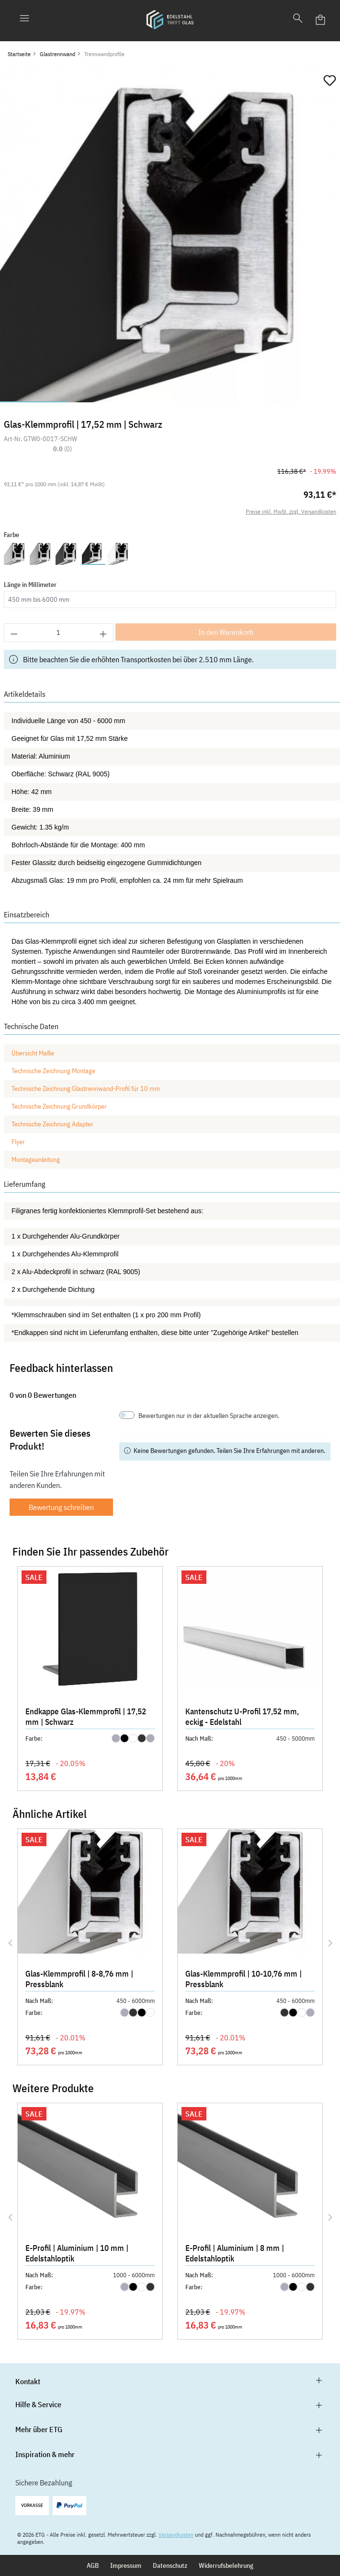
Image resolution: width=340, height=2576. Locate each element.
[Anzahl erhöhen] (103, 632)
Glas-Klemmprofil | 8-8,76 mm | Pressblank (79, 1979)
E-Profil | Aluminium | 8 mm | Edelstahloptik (234, 2253)
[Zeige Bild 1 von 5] (34, 401)
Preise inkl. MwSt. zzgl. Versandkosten (291, 511)
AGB (93, 2565)
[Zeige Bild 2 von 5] (102, 401)
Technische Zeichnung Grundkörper (59, 1106)
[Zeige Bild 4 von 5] (238, 401)
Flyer (18, 1141)
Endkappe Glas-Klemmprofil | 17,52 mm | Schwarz (85, 1716)
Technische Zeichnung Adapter (52, 1124)
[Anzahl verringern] (14, 632)
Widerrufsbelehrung (226, 2565)
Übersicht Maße (33, 1053)
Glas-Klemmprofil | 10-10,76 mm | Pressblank (243, 1979)
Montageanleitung (35, 1159)
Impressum (125, 2565)
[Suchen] (298, 19)
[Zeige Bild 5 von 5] (306, 401)
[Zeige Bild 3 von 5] (170, 401)
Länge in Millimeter (30, 584)
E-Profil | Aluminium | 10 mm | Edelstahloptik (76, 2253)
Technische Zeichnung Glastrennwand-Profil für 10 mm (86, 1088)
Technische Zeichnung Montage (54, 1070)
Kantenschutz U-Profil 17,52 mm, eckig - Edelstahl (242, 1716)
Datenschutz (170, 2565)
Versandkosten (176, 2534)
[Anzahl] (58, 632)
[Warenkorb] (321, 19)
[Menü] (24, 19)
